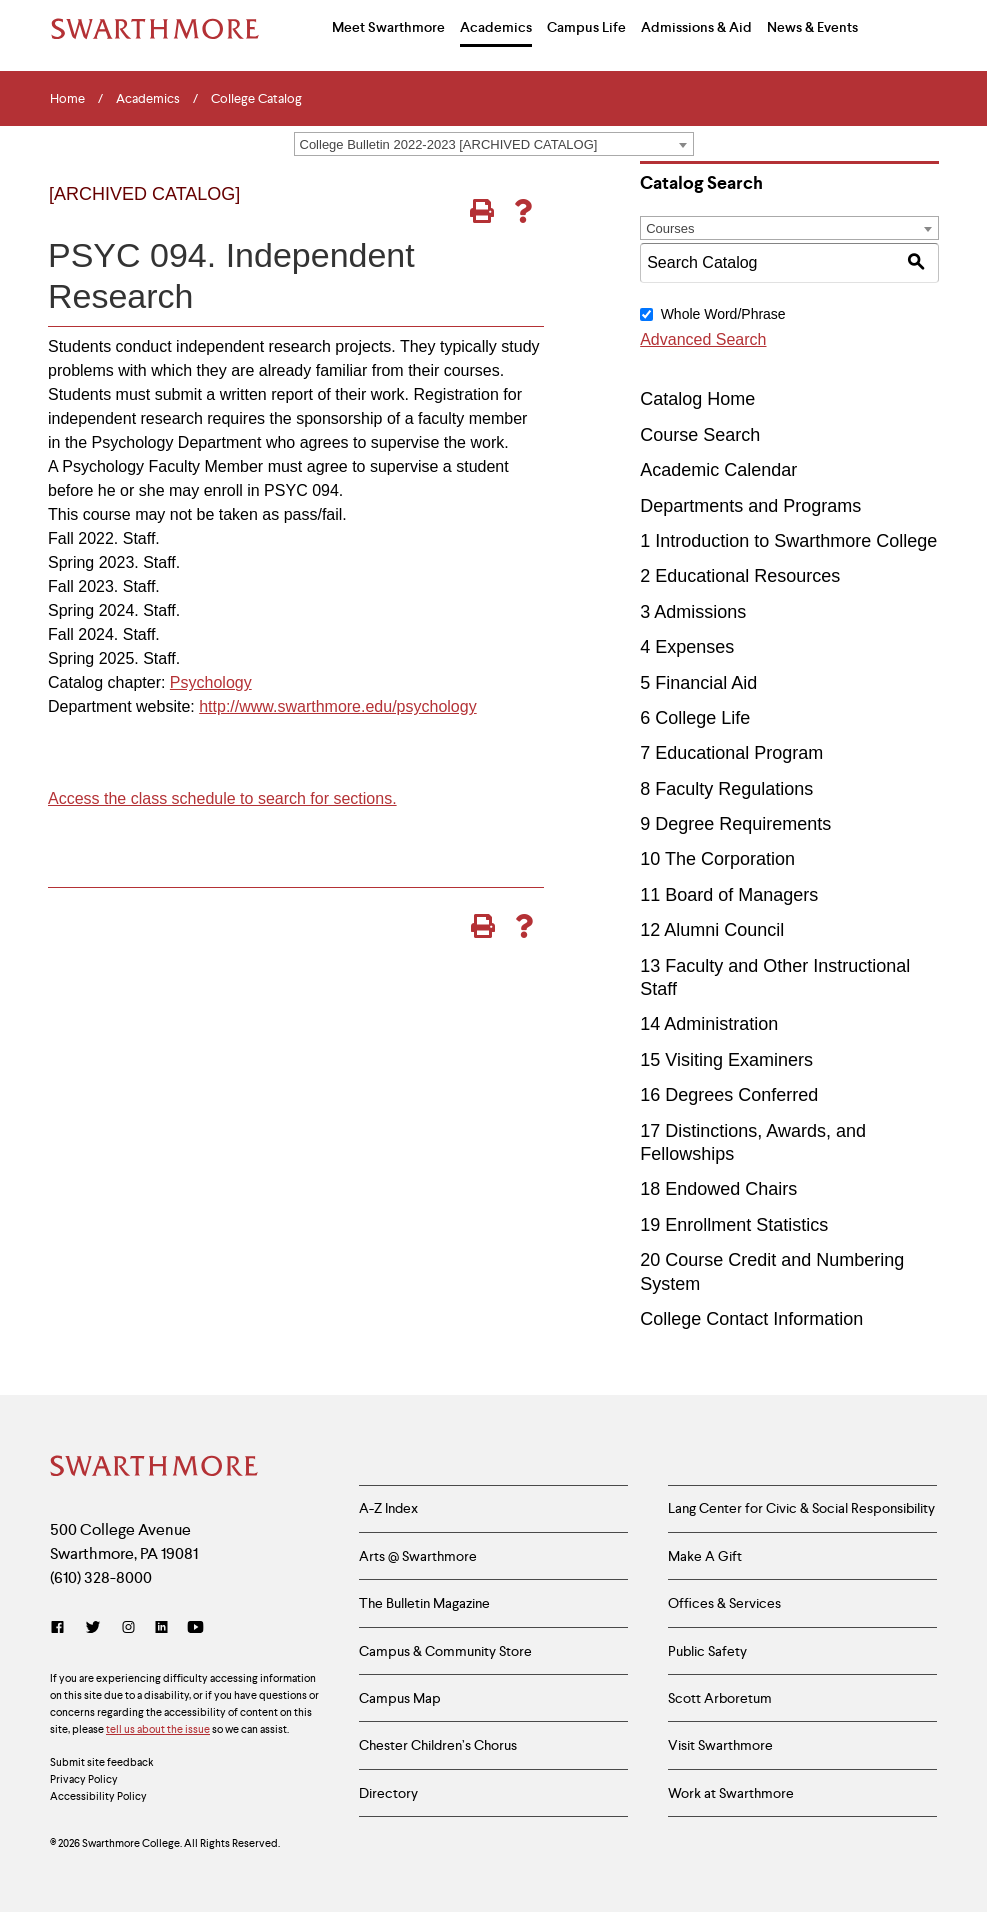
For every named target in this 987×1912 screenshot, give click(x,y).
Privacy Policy (84, 1780)
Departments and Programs (750, 506)
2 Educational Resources (740, 576)
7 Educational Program (731, 753)
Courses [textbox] (670, 228)
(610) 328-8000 (101, 1578)
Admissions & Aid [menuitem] (696, 27)
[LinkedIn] (161, 1628)
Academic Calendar (718, 470)
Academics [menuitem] (496, 27)
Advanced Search (703, 339)
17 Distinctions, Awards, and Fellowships (753, 1142)
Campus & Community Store (445, 1652)
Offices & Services (724, 1604)
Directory (388, 1795)
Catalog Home (697, 399)
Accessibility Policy (98, 1797)
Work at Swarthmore (731, 1795)
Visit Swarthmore (720, 1748)
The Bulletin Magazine (424, 1604)
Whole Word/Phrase (723, 314)
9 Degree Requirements (735, 824)
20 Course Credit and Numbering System (772, 1271)
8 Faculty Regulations (726, 789)
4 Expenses (687, 647)
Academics (148, 99)
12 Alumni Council (712, 930)
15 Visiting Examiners (726, 1060)
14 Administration (709, 1024)
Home (67, 99)
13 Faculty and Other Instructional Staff (775, 977)
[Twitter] (93, 1628)
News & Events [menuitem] (812, 27)
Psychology (211, 682)
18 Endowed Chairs (718, 1189)
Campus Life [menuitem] (586, 27)
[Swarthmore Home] (155, 1468)
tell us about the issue (158, 1730)
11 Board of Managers (729, 895)
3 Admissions (693, 612)
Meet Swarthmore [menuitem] (388, 27)
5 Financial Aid (698, 683)
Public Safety (707, 1652)
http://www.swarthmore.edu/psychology (337, 706)
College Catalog (256, 99)
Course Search (700, 435)
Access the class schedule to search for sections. (222, 798)
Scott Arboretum (720, 1700)
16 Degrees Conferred (729, 1095)
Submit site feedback (102, 1763)
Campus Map (400, 1700)
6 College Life (695, 718)
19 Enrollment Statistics (734, 1225)
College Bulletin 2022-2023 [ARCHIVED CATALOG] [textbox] (449, 144)
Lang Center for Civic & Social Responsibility (801, 1509)
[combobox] (494, 144)
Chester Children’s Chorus (438, 1748)
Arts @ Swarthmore (418, 1556)
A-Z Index (388, 1509)
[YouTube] (195, 1628)
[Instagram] (128, 1628)
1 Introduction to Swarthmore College (788, 541)
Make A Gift (705, 1556)
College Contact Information (751, 1319)
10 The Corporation (717, 859)
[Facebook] (61, 1628)
